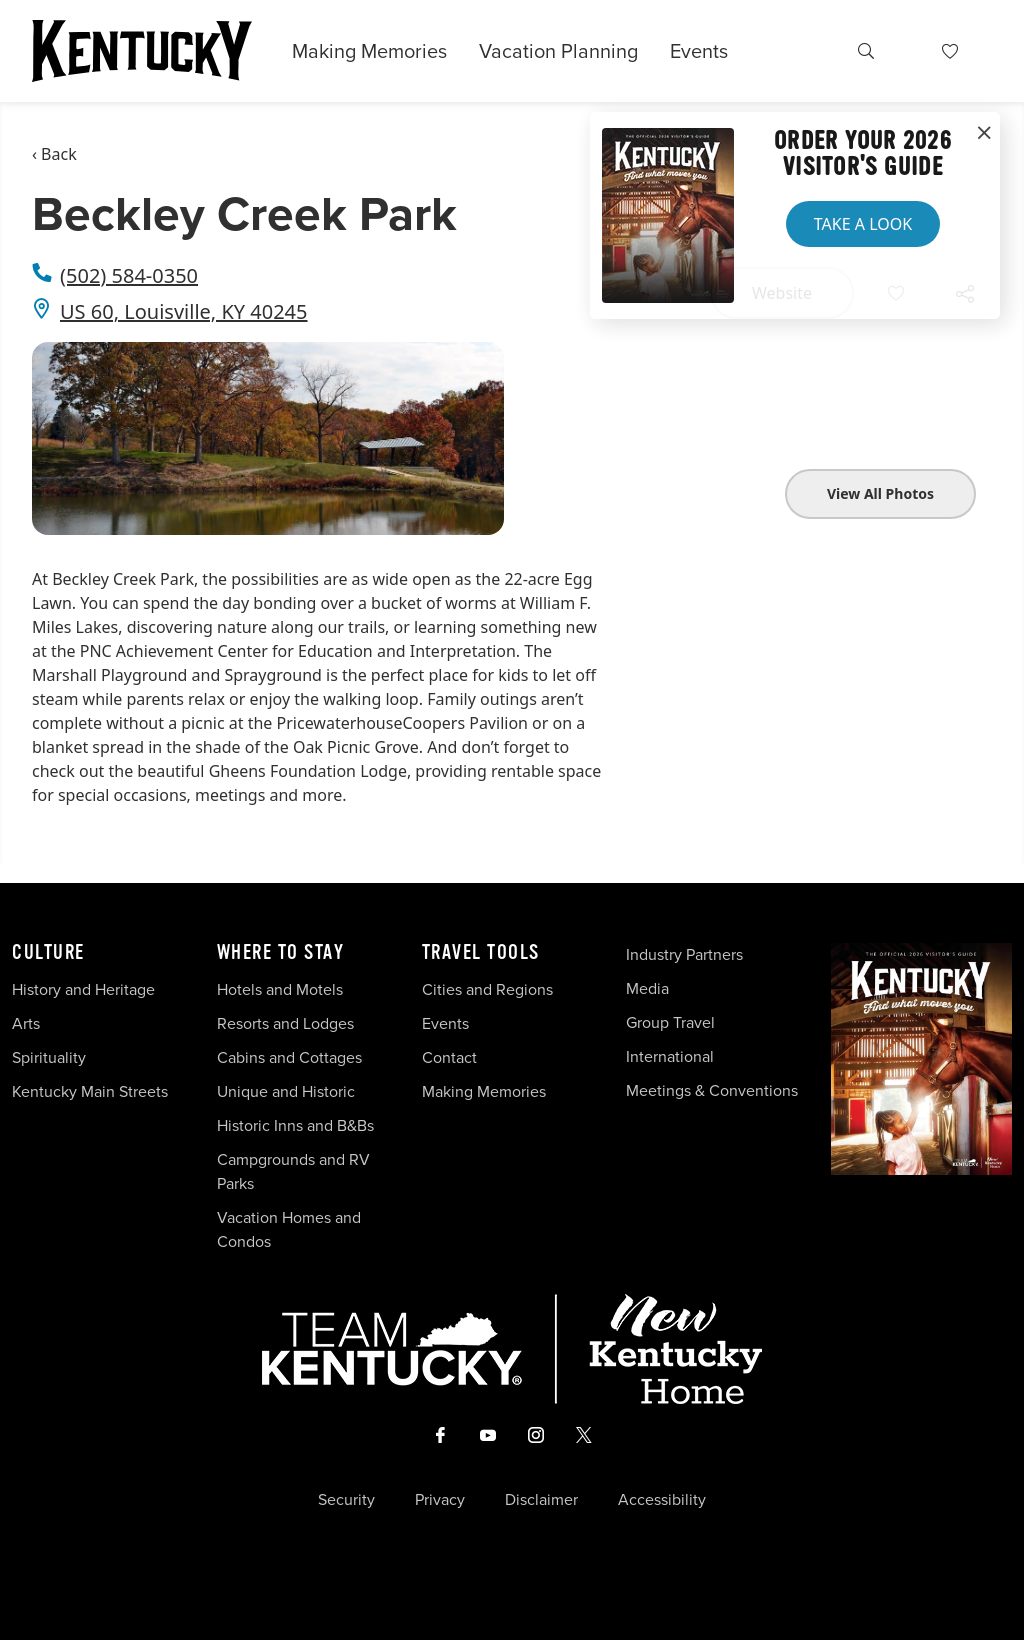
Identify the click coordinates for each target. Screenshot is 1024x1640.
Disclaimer (541, 1500)
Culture (48, 953)
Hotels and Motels (280, 989)
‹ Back (54, 154)
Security (346, 1500)
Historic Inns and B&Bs (295, 1125)
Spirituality (51, 1057)
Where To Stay (281, 953)
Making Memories (369, 51)
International (670, 1056)
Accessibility (662, 1500)
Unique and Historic (286, 1091)
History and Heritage (85, 989)
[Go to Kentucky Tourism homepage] (142, 51)
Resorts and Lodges (285, 1023)
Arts (26, 1023)
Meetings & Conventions (712, 1090)
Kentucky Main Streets (90, 1091)
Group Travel (670, 1022)
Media (647, 988)
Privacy (440, 1500)
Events (699, 51)
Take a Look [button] (863, 224)
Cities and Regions (487, 989)
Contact (449, 1057)
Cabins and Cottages (289, 1057)
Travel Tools (481, 953)
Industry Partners (684, 954)
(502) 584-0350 (129, 275)
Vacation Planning (558, 51)
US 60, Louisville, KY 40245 (184, 311)
